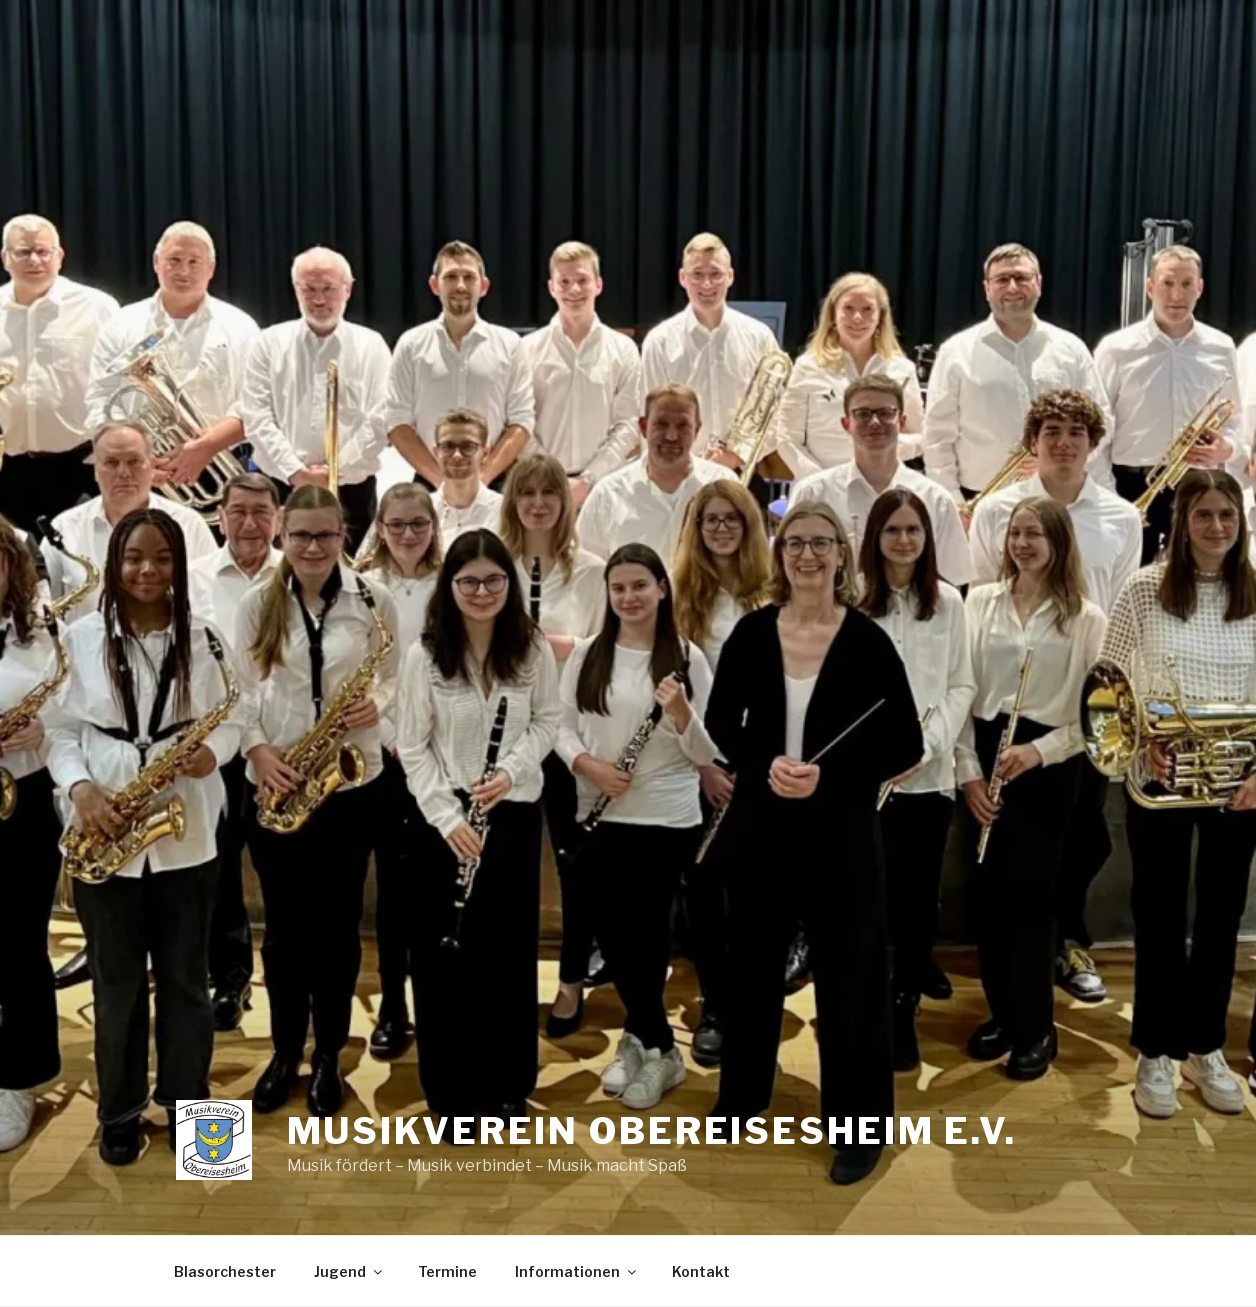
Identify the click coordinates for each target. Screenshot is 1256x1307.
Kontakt (701, 1271)
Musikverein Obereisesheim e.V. (652, 1131)
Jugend (349, 1271)
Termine (447, 1271)
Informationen (577, 1271)
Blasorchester (225, 1271)
